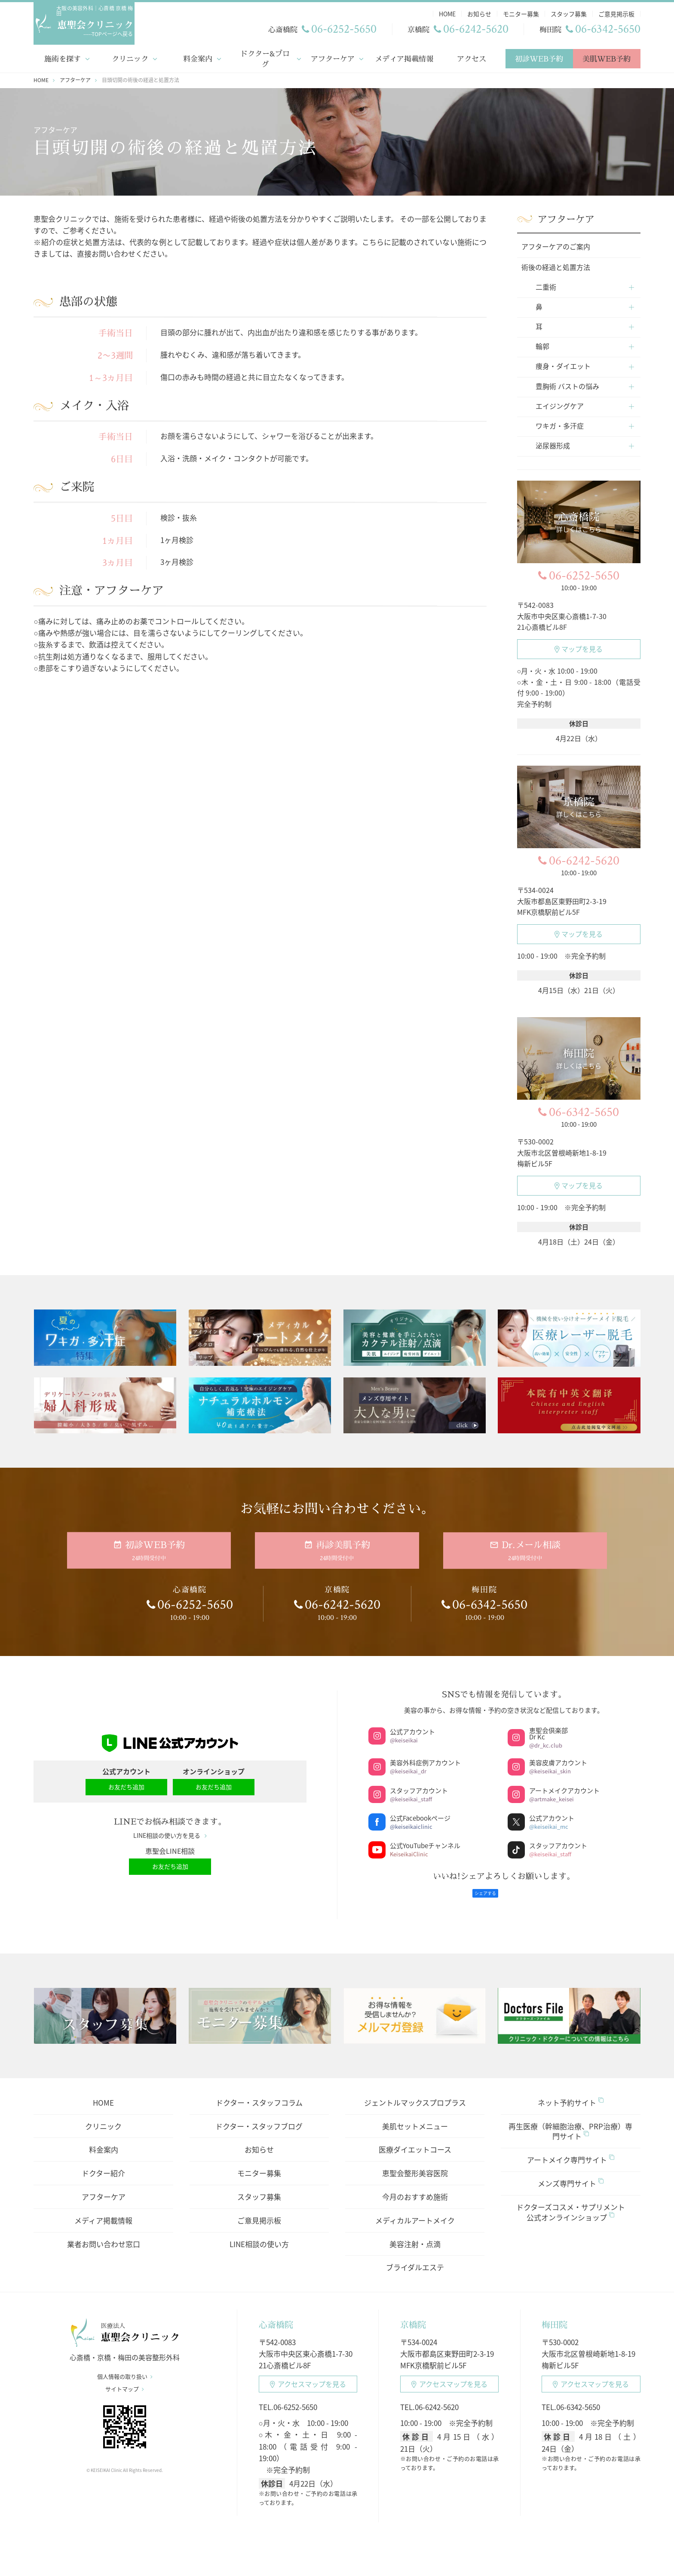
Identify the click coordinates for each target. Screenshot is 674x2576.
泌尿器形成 (553, 444)
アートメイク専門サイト (570, 2149)
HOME (103, 2091)
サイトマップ (124, 2384)
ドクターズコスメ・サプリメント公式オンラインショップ (570, 2200)
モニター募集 (259, 2162)
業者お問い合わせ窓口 (103, 2232)
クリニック (130, 57)
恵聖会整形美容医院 (415, 2162)
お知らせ (259, 2138)
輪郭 (542, 344)
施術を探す (63, 57)
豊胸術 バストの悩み (567, 384)
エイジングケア (560, 404)
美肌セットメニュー (415, 2115)
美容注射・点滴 (415, 2232)
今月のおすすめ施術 (415, 2185)
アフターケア (332, 57)
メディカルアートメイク (415, 2209)
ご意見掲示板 (259, 2209)
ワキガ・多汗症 (560, 424)
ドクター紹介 (103, 2162)
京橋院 (413, 2314)
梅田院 (554, 2314)
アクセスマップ (308, 2372)
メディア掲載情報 (404, 57)
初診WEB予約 (539, 57)
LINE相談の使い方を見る (170, 1829)
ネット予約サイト (571, 2091)
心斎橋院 (276, 2314)
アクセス (472, 57)
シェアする (485, 1882)
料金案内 (197, 57)
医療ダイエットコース (415, 2138)
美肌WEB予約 (606, 57)
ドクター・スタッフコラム (259, 2091)
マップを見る (579, 647)
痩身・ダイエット (563, 364)
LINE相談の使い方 (259, 2232)
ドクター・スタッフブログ (259, 2115)
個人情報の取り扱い (125, 2371)
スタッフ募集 (259, 2185)
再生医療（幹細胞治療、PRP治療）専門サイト (570, 2120)
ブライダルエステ (415, 2256)
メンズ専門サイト (571, 2172)
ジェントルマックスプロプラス (415, 2091)
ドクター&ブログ (265, 57)
